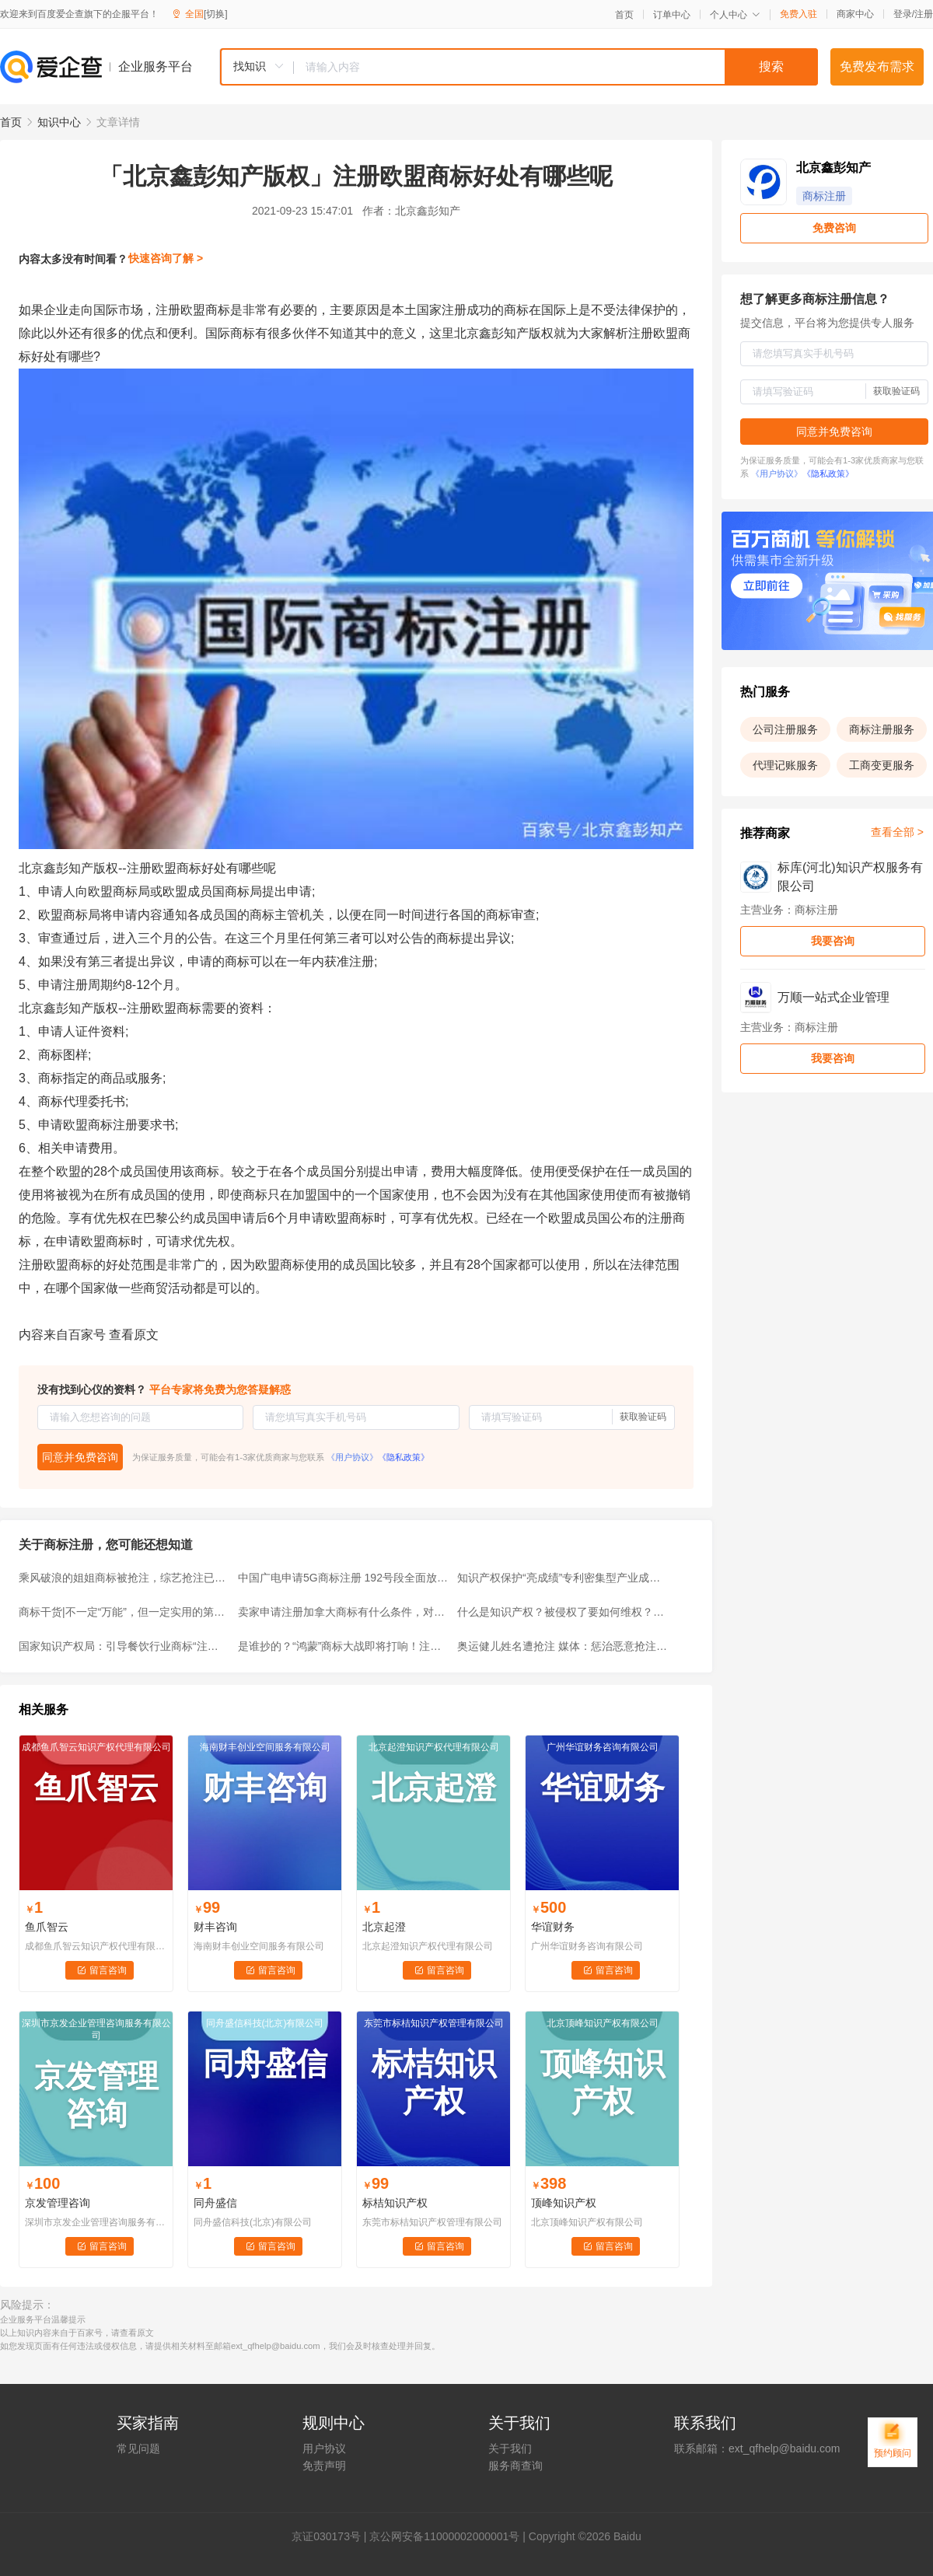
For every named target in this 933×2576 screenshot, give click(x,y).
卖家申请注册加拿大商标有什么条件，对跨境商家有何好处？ (343, 1612)
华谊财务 (553, 1927)
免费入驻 (798, 14)
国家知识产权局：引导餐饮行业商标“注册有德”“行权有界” (124, 1646)
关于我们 (510, 2448)
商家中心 (855, 14)
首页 (624, 14)
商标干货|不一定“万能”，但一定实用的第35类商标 (124, 1612)
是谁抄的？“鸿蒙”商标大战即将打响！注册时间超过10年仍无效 (343, 1646)
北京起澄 (384, 1927)
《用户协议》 (352, 1457)
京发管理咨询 (57, 2203)
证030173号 (331, 2536)
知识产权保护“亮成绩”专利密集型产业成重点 (562, 1577)
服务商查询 (515, 2465)
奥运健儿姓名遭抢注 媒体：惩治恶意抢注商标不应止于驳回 (562, 1646)
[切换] (216, 14)
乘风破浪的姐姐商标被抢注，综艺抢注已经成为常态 (124, 1577)
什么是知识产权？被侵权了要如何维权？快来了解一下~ (562, 1612)
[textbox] (556, 67)
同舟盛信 (215, 2203)
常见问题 (138, 2448)
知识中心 (59, 122)
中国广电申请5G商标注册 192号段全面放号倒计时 (343, 1577)
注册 (923, 14)
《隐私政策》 (403, 1457)
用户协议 (324, 2448)
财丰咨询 (215, 1927)
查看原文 (134, 1334)
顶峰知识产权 (563, 2203)
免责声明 (324, 2465)
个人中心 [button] (735, 14)
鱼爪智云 (46, 1927)
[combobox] (518, 67)
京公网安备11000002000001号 (444, 2536)
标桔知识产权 (395, 2203)
